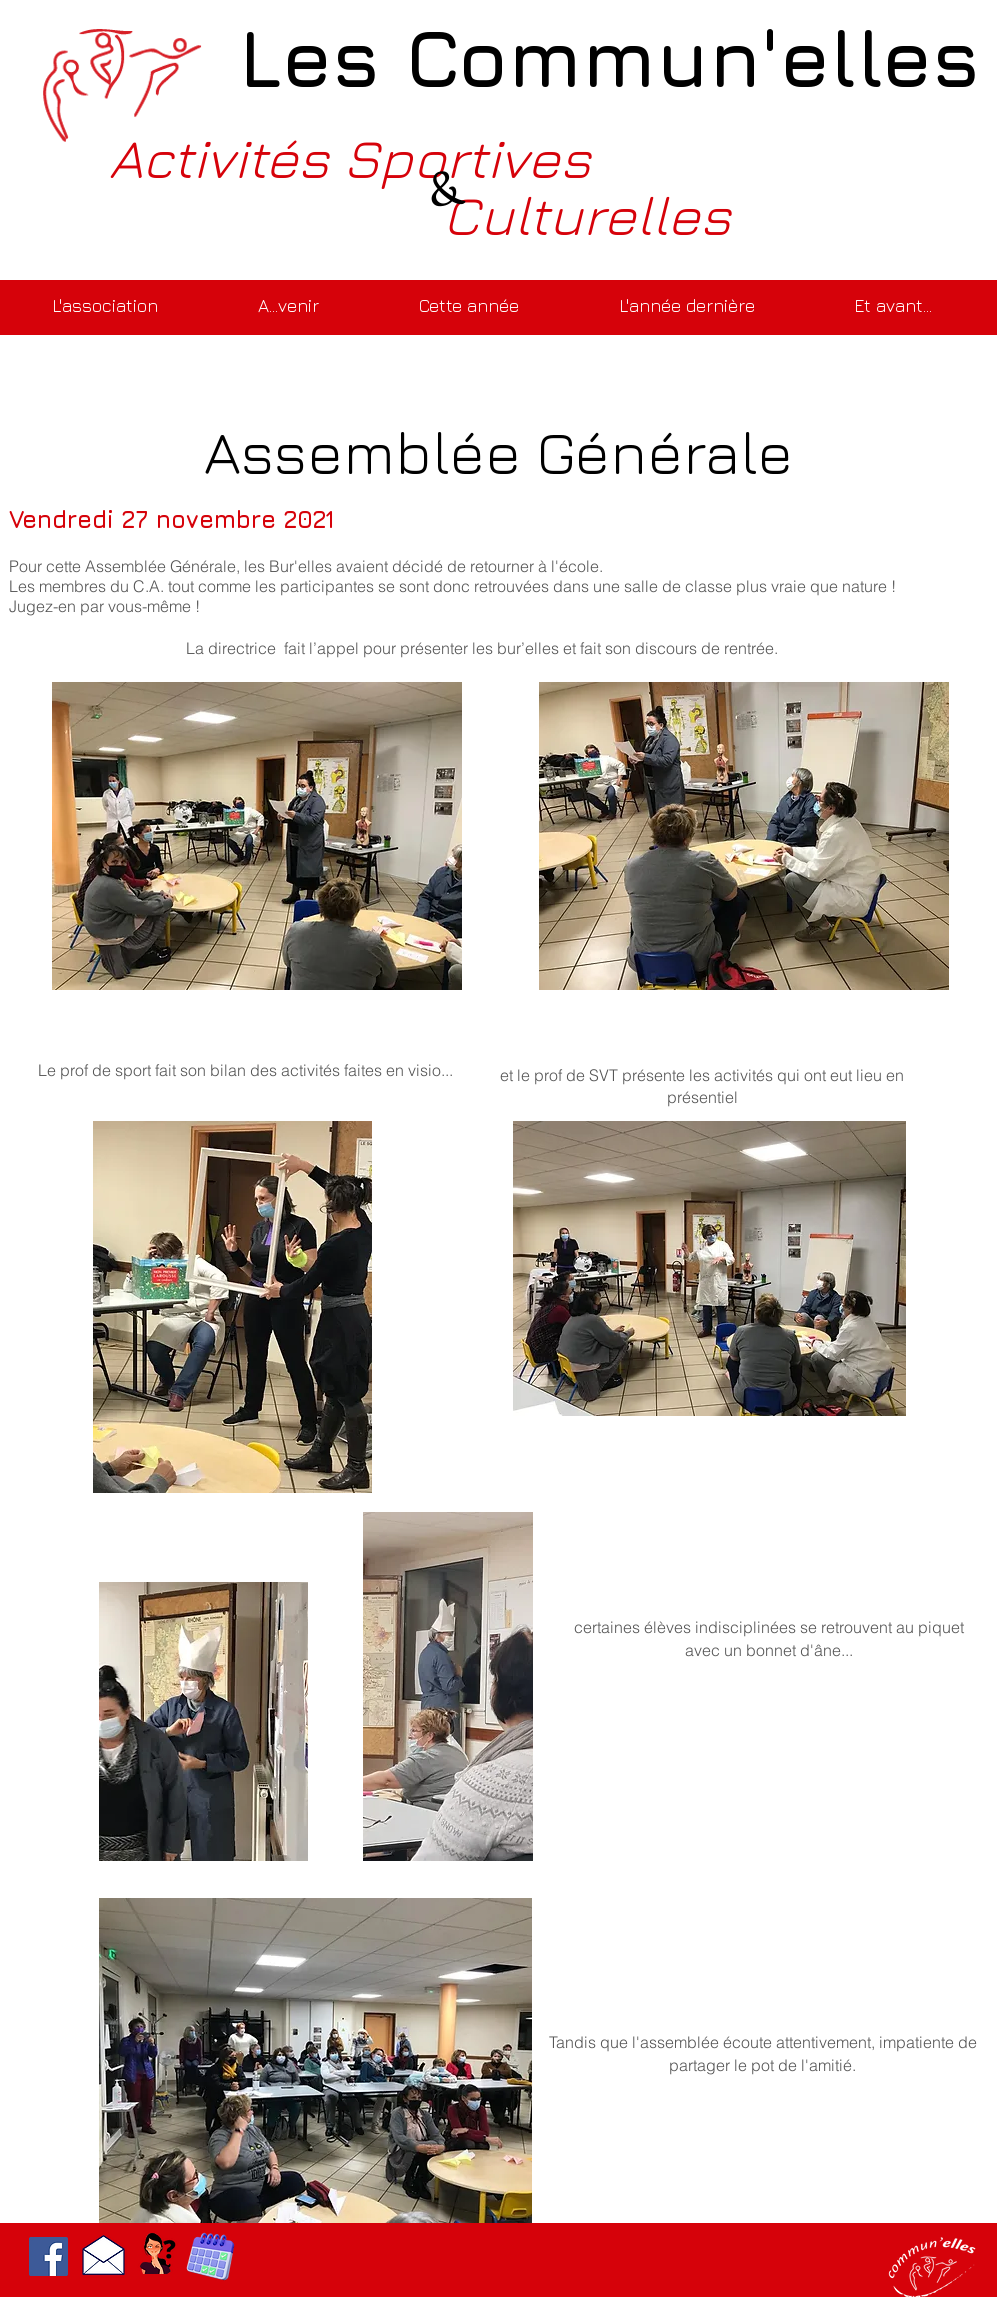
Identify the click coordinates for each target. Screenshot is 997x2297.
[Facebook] (48, 2256)
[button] (288, 296)
